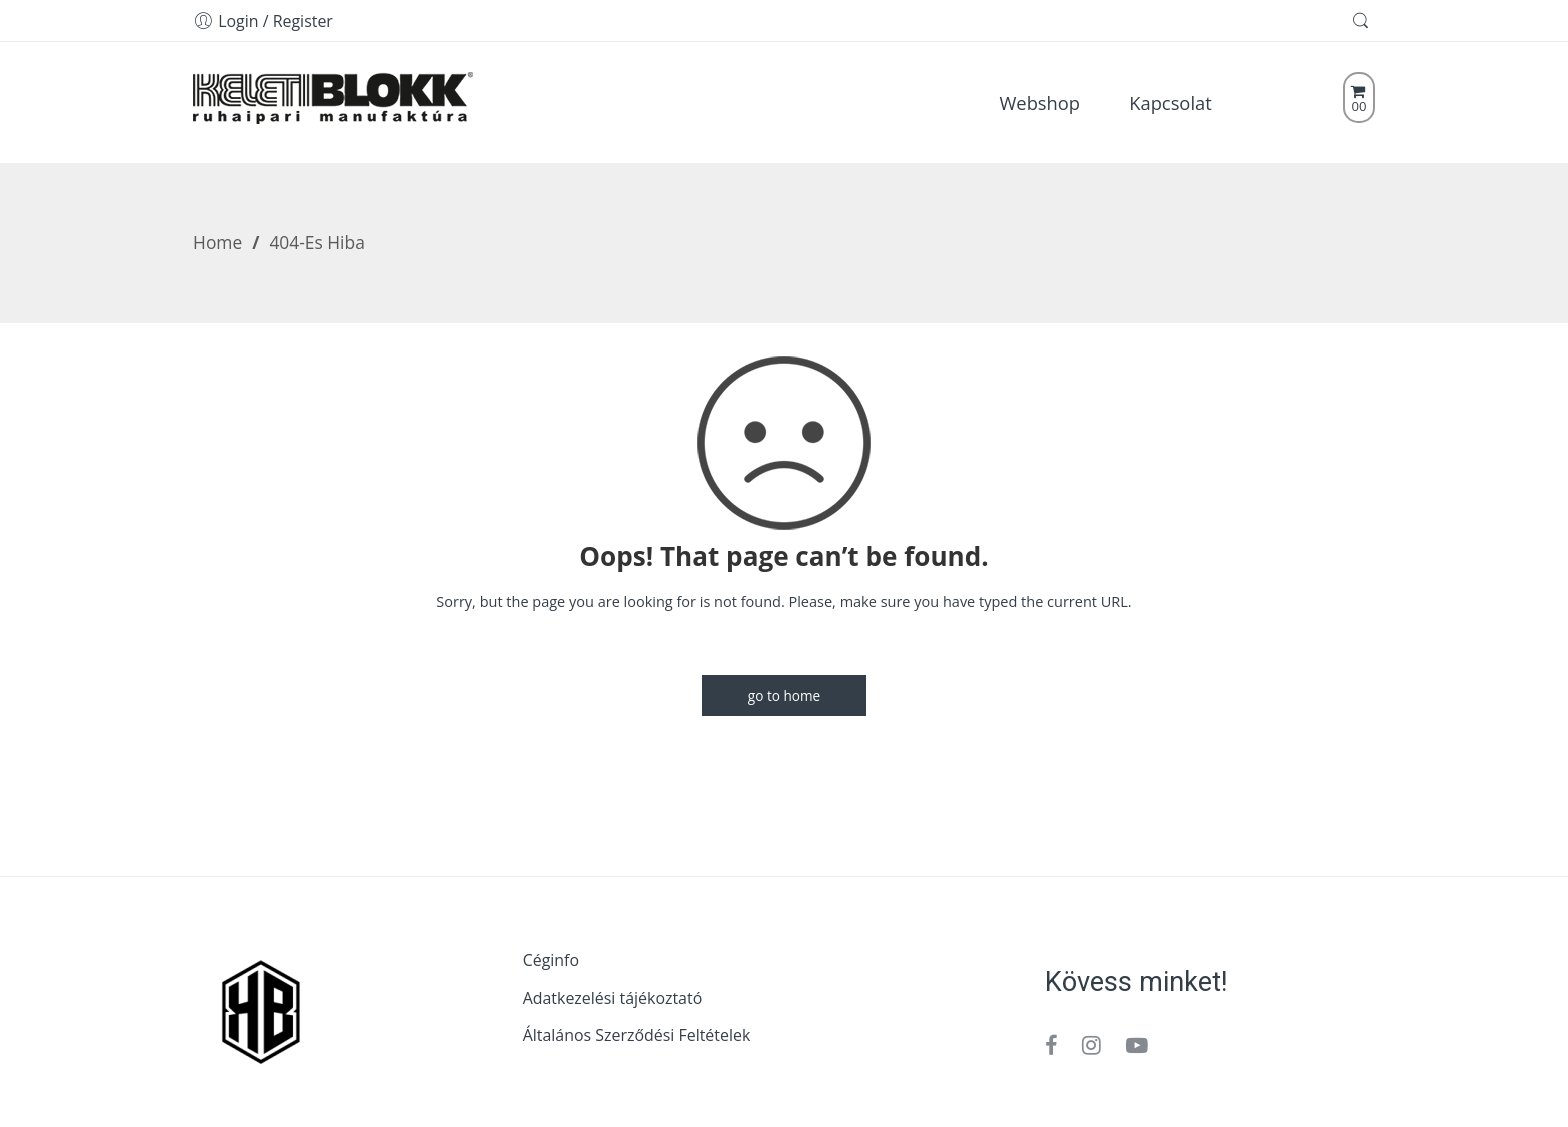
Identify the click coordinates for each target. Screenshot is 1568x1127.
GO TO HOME (784, 695)
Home (217, 242)
